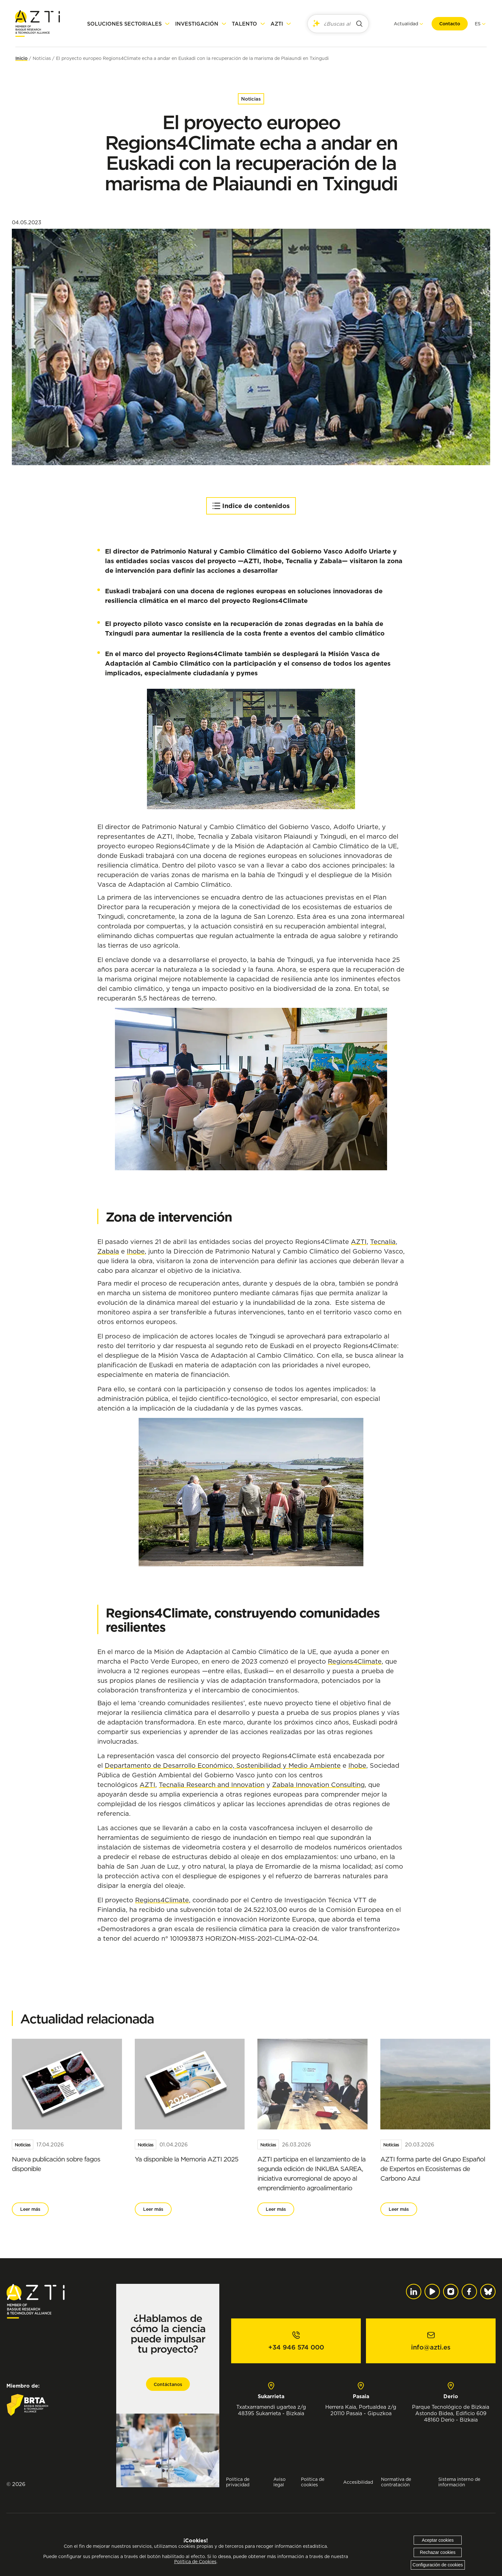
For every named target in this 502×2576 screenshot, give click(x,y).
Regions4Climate (355, 1661)
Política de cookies (312, 2481)
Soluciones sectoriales (124, 24)
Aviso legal (279, 2481)
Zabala (108, 1251)
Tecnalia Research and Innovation (211, 1785)
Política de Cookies (195, 2561)
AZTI (277, 24)
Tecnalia (383, 1242)
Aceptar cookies (438, 2540)
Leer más (30, 2209)
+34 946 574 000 (296, 2347)
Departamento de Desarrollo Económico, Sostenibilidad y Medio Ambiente (223, 1765)
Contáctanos (168, 2384)
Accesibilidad (358, 2482)
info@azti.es (430, 2347)
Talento (244, 24)
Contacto (449, 24)
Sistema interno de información (459, 2481)
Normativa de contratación (396, 2481)
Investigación (196, 24)
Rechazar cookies (438, 2552)
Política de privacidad (237, 2481)
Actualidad (405, 23)
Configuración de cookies (438, 2564)
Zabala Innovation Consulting (318, 1785)
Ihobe (136, 1251)
